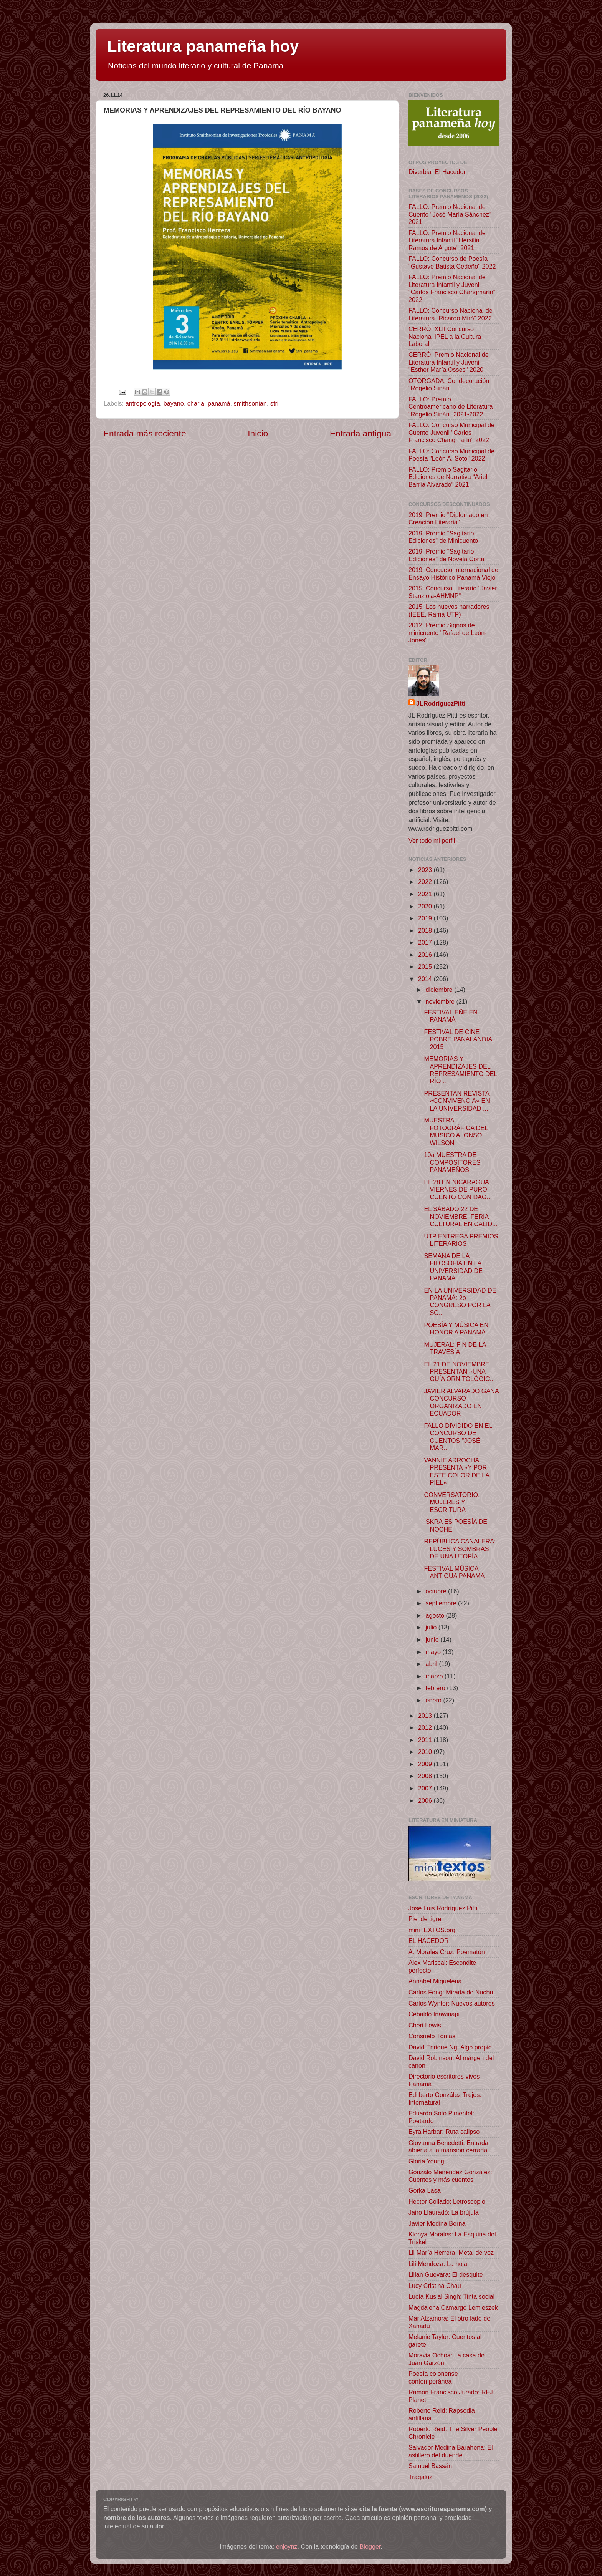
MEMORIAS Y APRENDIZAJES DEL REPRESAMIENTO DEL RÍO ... (460, 1069)
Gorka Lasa (424, 2190)
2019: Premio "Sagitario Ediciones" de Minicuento (443, 537)
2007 (426, 1788)
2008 (426, 1775)
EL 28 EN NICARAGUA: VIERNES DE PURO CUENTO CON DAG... (458, 1189)
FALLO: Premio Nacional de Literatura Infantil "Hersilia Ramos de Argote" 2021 (447, 240)
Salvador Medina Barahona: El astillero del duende (450, 2451)
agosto (435, 1615)
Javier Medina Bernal (437, 2223)
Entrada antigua (360, 433)
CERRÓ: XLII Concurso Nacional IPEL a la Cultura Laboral (444, 336)
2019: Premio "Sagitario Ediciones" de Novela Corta (446, 555)
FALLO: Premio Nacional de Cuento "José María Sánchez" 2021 (449, 214)
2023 (426, 869)
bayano (174, 403)
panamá (219, 403)
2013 (426, 1715)
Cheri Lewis (424, 2025)
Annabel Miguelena (435, 1981)
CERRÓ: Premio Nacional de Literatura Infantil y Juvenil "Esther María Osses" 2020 (448, 362)
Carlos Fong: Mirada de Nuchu (450, 1992)
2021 (426, 893)
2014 (426, 978)
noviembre (440, 1001)
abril (432, 1663)
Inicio (258, 433)
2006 (426, 1800)
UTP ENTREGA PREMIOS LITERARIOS (461, 1240)
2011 (426, 1739)
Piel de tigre (424, 1918)
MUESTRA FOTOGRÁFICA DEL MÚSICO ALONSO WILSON (456, 1131)
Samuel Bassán (430, 2465)
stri (274, 403)
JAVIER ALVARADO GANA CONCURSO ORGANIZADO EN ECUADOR (461, 1402)
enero (434, 1700)
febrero (436, 1687)
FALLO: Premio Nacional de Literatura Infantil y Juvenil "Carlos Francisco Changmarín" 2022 (452, 288)
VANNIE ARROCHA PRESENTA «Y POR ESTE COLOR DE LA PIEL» (456, 1471)
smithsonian (249, 403)
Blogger (370, 2546)
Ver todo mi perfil (431, 840)
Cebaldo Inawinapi (434, 2014)
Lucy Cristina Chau (434, 2285)
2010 (426, 1751)
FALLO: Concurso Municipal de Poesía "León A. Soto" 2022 (451, 455)
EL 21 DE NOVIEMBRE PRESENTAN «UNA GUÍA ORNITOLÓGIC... (459, 1371)
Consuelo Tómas (431, 2035)
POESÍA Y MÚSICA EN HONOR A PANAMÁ (456, 1328)
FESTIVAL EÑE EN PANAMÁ (450, 1016)
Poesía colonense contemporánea (433, 2377)
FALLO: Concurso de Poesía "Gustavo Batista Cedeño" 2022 (452, 262)
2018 (426, 930)
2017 (426, 942)
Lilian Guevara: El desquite (445, 2274)
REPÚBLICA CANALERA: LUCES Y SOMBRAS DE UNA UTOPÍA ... (460, 1549)
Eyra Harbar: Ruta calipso (444, 2131)
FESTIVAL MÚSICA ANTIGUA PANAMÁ (454, 1572)
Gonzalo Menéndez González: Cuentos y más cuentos (450, 2175)
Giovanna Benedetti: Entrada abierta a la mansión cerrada (448, 2146)
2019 (426, 918)
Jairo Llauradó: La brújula (443, 2212)
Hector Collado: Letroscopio (446, 2201)
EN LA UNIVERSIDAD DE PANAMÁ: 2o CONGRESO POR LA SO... (460, 1301)
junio (432, 1639)
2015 (426, 966)
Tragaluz (420, 2476)
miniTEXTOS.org (431, 1929)
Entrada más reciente (144, 433)
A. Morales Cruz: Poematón (446, 1951)
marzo (434, 1676)
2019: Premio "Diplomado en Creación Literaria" (448, 518)
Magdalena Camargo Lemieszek (453, 2307)
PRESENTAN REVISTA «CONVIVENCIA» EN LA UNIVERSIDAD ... (457, 1101)
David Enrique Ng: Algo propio (450, 2047)
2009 (426, 1763)
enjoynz (287, 2546)
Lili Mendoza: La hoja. (438, 2263)
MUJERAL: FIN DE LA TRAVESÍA (455, 1348)
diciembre (439, 989)
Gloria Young (426, 2161)
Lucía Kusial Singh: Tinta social (451, 2296)
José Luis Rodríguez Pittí (443, 1908)
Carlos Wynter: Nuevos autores (451, 2003)
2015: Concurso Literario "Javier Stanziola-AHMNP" (452, 592)
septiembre (441, 1603)
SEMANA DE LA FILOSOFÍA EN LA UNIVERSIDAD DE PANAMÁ (453, 1266)
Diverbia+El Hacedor (437, 171)
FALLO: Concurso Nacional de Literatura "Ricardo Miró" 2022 (450, 314)
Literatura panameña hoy (203, 46)
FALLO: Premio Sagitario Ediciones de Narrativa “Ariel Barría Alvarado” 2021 (447, 477)
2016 (426, 954)
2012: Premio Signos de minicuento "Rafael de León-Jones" (447, 632)
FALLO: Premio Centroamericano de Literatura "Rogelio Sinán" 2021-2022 (450, 407)
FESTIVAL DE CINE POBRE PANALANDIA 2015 (458, 1039)
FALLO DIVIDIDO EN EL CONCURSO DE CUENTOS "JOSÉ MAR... (458, 1436)
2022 (426, 881)
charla (195, 403)
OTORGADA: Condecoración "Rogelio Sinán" (448, 384)
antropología (143, 403)
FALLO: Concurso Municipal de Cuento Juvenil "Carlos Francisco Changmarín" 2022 (451, 432)
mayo (433, 1651)
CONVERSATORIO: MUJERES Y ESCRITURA (452, 1502)
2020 (426, 906)
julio (431, 1627)
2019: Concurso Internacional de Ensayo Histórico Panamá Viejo (453, 573)
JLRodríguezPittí (441, 703)
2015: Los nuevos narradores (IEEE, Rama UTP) (449, 610)
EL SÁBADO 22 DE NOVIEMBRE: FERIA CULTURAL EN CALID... (460, 1216)
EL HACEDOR (428, 1940)
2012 (426, 1727)
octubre (436, 1591)
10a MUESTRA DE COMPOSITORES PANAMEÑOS (452, 1162)
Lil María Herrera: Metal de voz (451, 2252)
